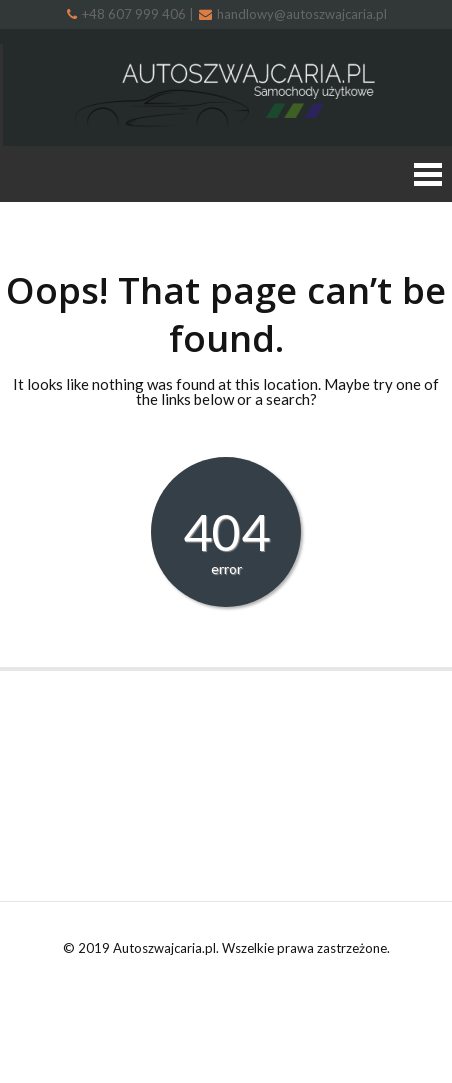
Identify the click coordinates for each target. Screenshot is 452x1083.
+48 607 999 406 (128, 14)
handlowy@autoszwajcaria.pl (293, 14)
